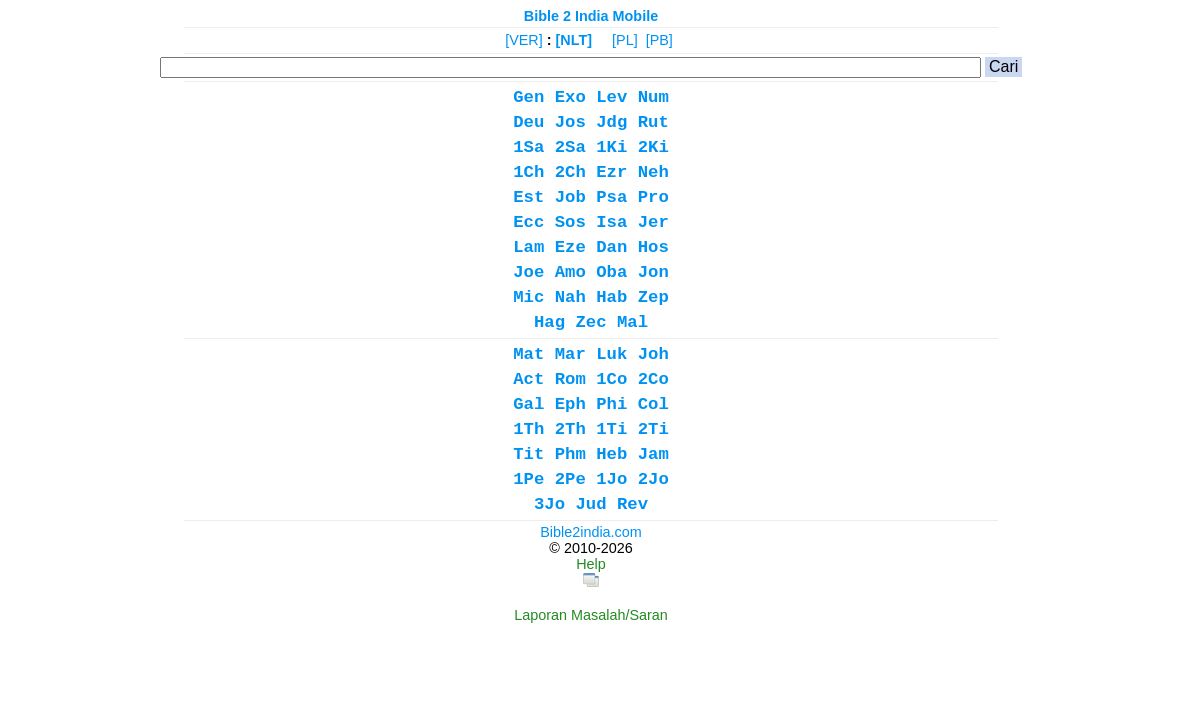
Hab (611, 297)
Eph (570, 404)
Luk (611, 354)
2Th (570, 429)
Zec (590, 322)
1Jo (611, 479)
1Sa (528, 147)
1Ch (528, 172)
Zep (653, 297)
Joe (528, 272)
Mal (632, 322)
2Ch (570, 172)
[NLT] (574, 40)
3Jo (549, 504)
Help (591, 564)
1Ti (611, 429)
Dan (611, 247)
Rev (632, 504)
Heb (611, 454)
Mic (528, 297)
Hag (549, 322)
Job (570, 197)
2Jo (653, 479)
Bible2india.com (591, 532)
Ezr (611, 172)
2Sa (570, 147)
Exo (570, 97)
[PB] (659, 40)
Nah (570, 297)
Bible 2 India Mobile (591, 16)
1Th (528, 429)
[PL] (625, 40)
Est (528, 197)
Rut (653, 122)
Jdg (611, 122)
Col (653, 404)
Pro (653, 197)
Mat (528, 354)
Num (653, 97)
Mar (570, 354)
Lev (611, 97)
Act (528, 379)
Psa (611, 197)
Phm (570, 454)
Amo (570, 272)
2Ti (653, 429)
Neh (653, 172)
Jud (590, 504)
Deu (528, 122)
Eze (570, 247)
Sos (570, 222)
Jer (653, 222)
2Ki (653, 147)
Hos (653, 247)
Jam (653, 454)
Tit (528, 454)
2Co (653, 379)
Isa (611, 222)
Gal (528, 404)
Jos (570, 122)
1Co (611, 379)
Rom (570, 379)
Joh (653, 354)
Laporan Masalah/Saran (591, 615)
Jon (653, 272)
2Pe (570, 479)
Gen (528, 97)
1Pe (528, 479)
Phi (611, 404)
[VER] (524, 40)
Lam (528, 247)
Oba (611, 272)
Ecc (528, 222)
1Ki (611, 147)
